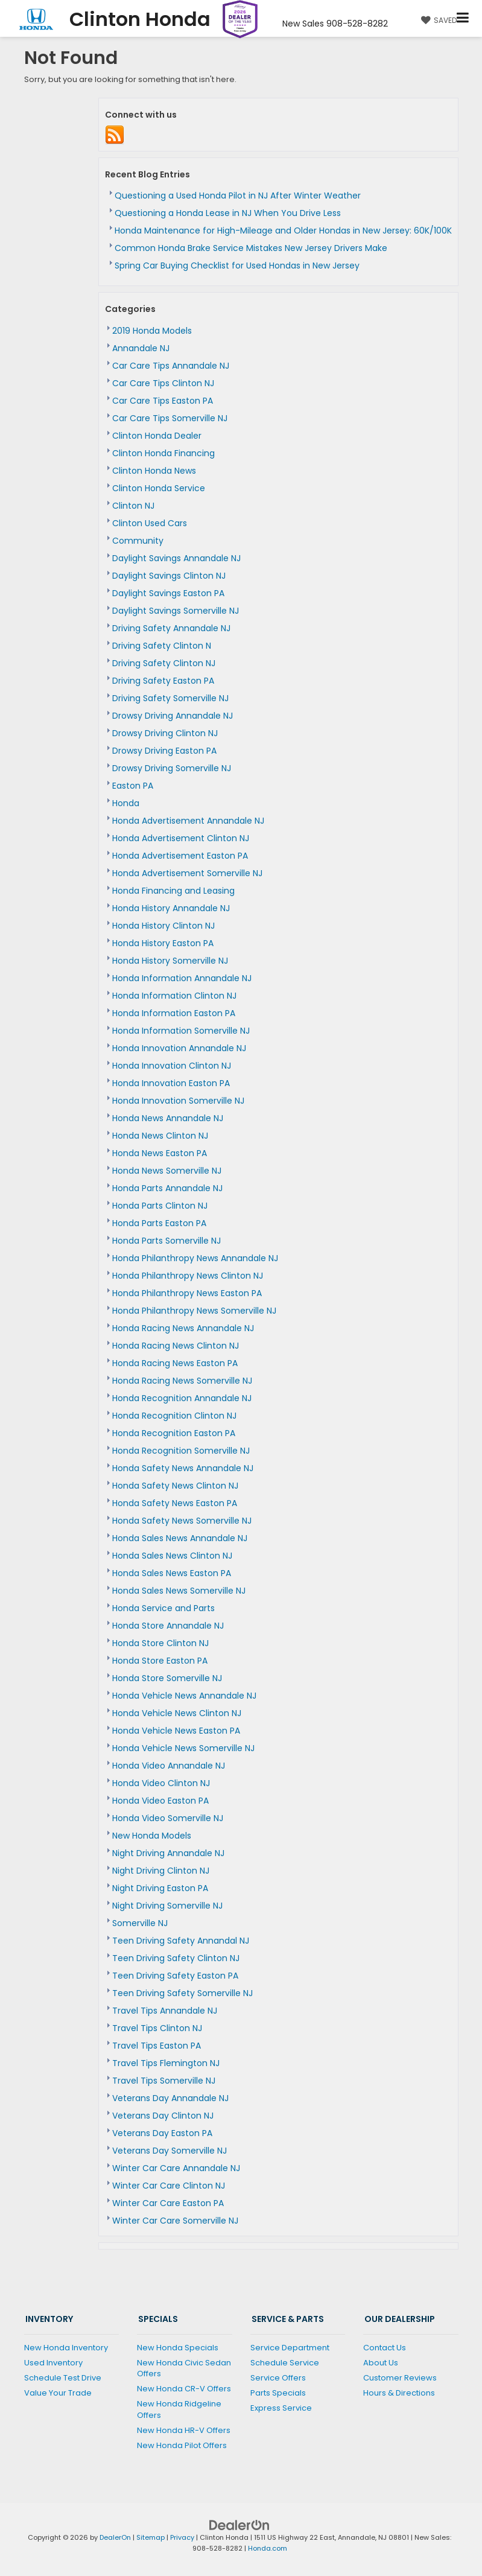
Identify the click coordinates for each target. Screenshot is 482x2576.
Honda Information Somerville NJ (181, 1031)
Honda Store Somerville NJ (167, 1678)
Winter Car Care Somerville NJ (175, 2221)
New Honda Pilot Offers (182, 2445)
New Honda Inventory (66, 2347)
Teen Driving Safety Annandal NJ (180, 1941)
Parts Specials (278, 2393)
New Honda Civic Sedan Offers (184, 2368)
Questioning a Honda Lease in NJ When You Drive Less (228, 213)
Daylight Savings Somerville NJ (175, 611)
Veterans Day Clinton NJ (163, 2116)
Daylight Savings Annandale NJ (176, 558)
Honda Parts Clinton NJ (160, 1206)
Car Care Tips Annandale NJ (170, 366)
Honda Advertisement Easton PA (180, 856)
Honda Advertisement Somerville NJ (187, 873)
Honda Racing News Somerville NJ (182, 1381)
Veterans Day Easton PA (162, 2133)
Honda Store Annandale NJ (168, 1626)
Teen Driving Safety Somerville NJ (182, 1993)
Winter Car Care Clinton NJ (168, 2186)
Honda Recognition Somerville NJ (181, 1451)
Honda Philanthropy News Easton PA (187, 1293)
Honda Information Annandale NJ (182, 978)
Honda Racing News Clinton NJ (175, 1346)
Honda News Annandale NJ (167, 1118)
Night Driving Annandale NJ (168, 1853)
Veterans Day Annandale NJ (170, 2098)
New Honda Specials (177, 2347)
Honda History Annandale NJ (171, 908)
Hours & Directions (399, 2393)
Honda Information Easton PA (173, 1013)
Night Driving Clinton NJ (160, 1871)
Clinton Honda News (154, 471)
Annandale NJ (141, 348)
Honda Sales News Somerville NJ (179, 1591)
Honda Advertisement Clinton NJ (180, 838)
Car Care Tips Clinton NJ (163, 383)
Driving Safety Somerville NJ (170, 698)
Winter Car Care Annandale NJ (176, 2168)
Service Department (289, 2347)
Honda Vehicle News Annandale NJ (184, 1696)
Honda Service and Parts (163, 1608)
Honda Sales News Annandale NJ (179, 1538)
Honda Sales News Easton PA (171, 1573)
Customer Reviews (400, 2378)
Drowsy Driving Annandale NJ (172, 716)
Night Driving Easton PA (160, 1888)
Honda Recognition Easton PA (173, 1433)
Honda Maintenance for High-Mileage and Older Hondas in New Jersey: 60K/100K (283, 230)
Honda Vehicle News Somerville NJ (183, 1748)
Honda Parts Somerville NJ (166, 1241)
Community (137, 541)
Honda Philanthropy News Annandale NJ (195, 1258)
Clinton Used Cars (149, 523)
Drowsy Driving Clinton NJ (165, 733)
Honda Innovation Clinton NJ (171, 1066)
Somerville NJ (140, 1923)
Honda (125, 803)
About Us (380, 2362)
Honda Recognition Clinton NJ (174, 1416)
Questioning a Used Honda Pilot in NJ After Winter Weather (238, 195)
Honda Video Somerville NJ (167, 1818)
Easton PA (132, 786)
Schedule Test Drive (62, 2378)
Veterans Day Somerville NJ (169, 2151)
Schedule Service (284, 2362)
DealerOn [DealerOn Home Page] (115, 2537)
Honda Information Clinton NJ (174, 996)
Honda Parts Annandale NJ (167, 1188)
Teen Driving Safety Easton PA (175, 1976)
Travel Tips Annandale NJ (164, 2011)
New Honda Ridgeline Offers (179, 2409)
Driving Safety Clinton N (161, 646)
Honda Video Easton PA (160, 1801)
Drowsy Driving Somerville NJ (171, 768)
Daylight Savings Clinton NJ (169, 576)
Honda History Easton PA (163, 943)
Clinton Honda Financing (163, 453)
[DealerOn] (239, 2524)
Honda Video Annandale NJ (168, 1766)
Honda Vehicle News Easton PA (176, 1731)
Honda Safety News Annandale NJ (182, 1468)
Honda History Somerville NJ (170, 961)
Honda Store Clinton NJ (160, 1643)
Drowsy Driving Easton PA (164, 751)
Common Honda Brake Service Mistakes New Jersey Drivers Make (251, 248)
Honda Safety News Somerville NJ (182, 1521)
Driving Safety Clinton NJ (163, 663)
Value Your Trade (58, 2393)
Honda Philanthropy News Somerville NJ (194, 1311)
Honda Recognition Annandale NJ (182, 1398)
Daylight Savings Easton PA (168, 593)
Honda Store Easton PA (160, 1661)
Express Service (281, 2408)
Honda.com (267, 2548)
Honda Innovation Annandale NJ (179, 1048)
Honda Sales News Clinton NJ (172, 1556)
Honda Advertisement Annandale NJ (188, 821)
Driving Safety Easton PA (163, 681)
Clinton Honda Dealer (156, 436)
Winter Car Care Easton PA (168, 2203)
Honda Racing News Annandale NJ (183, 1328)
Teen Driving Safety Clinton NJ (175, 1958)
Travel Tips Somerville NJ (163, 2081)
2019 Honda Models (152, 331)
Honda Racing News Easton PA (175, 1363)
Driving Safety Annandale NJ (171, 628)
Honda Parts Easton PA (159, 1223)
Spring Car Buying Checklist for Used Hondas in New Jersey (237, 265)
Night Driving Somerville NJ (167, 1906)
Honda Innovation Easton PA (171, 1083)
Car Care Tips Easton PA (162, 401)
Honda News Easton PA (159, 1153)
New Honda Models (151, 1836)
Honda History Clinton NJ (163, 926)
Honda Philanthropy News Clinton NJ (187, 1276)
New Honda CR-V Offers (184, 2388)
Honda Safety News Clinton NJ (175, 1486)
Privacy (182, 2537)
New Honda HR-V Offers (183, 2430)
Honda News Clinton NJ (160, 1136)
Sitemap (150, 2537)
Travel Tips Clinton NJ (157, 2028)
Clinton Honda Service (158, 488)
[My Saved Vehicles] (437, 20)
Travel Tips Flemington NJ (166, 2063)
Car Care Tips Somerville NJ (169, 418)
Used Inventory (53, 2362)
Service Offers (278, 2378)
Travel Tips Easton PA (156, 2046)
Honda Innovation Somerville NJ (178, 1101)
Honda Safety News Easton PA (174, 1503)
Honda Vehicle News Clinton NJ (176, 1713)
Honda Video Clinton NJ (161, 1783)
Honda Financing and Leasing (173, 891)
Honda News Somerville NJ (166, 1171)
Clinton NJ (133, 506)
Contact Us (384, 2347)
